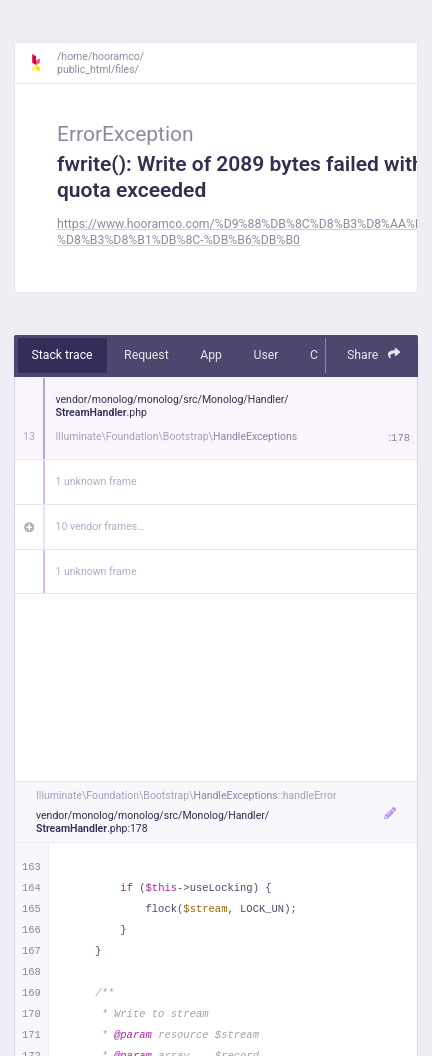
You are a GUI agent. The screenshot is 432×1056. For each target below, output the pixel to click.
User (265, 355)
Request (146, 355)
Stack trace (62, 355)
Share (374, 354)
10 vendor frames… (100, 526)
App (211, 355)
